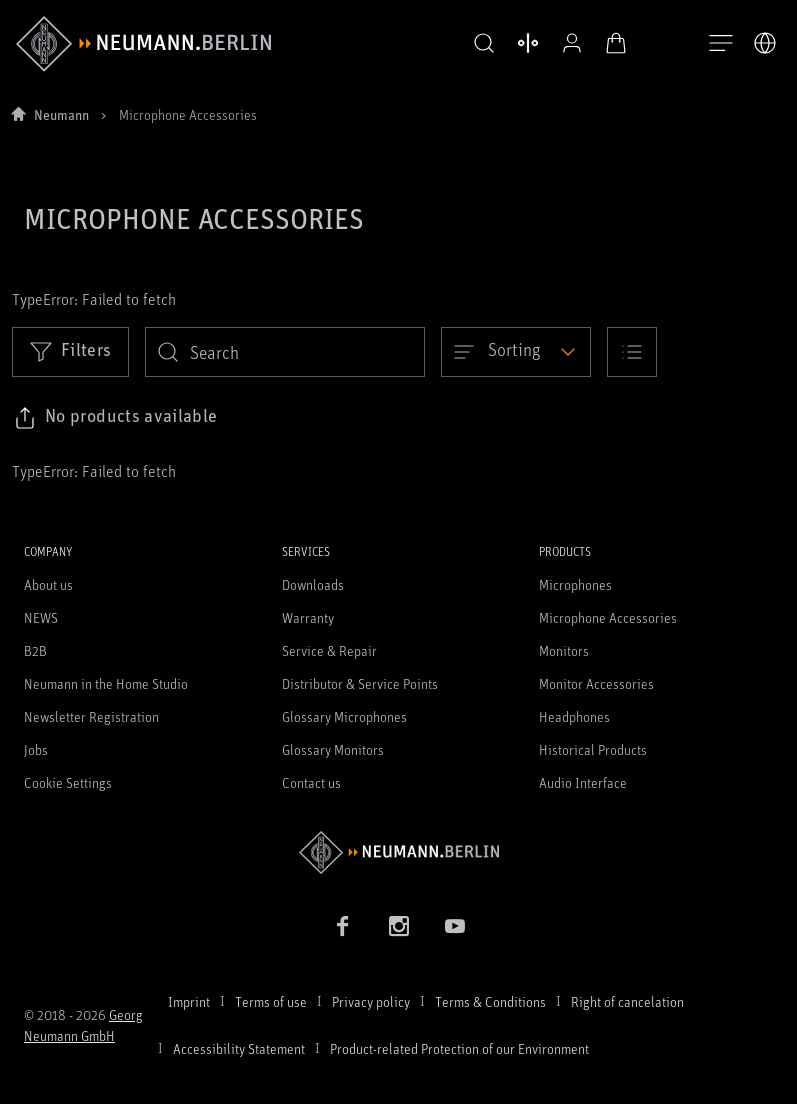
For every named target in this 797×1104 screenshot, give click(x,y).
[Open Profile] (569, 43)
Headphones (574, 716)
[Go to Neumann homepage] (398, 852)
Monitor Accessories (596, 683)
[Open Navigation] (721, 44)
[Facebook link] (343, 926)
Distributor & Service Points (360, 683)
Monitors (564, 650)
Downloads (313, 584)
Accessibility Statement (239, 1048)
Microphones (575, 584)
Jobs (36, 749)
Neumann (61, 114)
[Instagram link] (399, 926)
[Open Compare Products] (525, 43)
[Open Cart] (613, 43)
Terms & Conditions (490, 1001)
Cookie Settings (68, 782)
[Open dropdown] (516, 352)
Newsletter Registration (91, 716)
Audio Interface (583, 782)
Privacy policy (371, 1001)
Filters (70, 351)
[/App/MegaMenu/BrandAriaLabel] (143, 44)
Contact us (311, 782)
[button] (481, 44)
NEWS (41, 617)
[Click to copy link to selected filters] (115, 418)
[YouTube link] (455, 926)
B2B (35, 650)
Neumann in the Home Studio (106, 683)
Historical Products (593, 749)
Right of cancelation (627, 1001)
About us (48, 584)
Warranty (308, 617)
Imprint (189, 1001)
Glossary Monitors (333, 749)
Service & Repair (329, 650)
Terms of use (271, 1001)
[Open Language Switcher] (765, 43)
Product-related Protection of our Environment (459, 1048)
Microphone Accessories (608, 617)
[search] (285, 352)
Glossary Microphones (344, 716)
